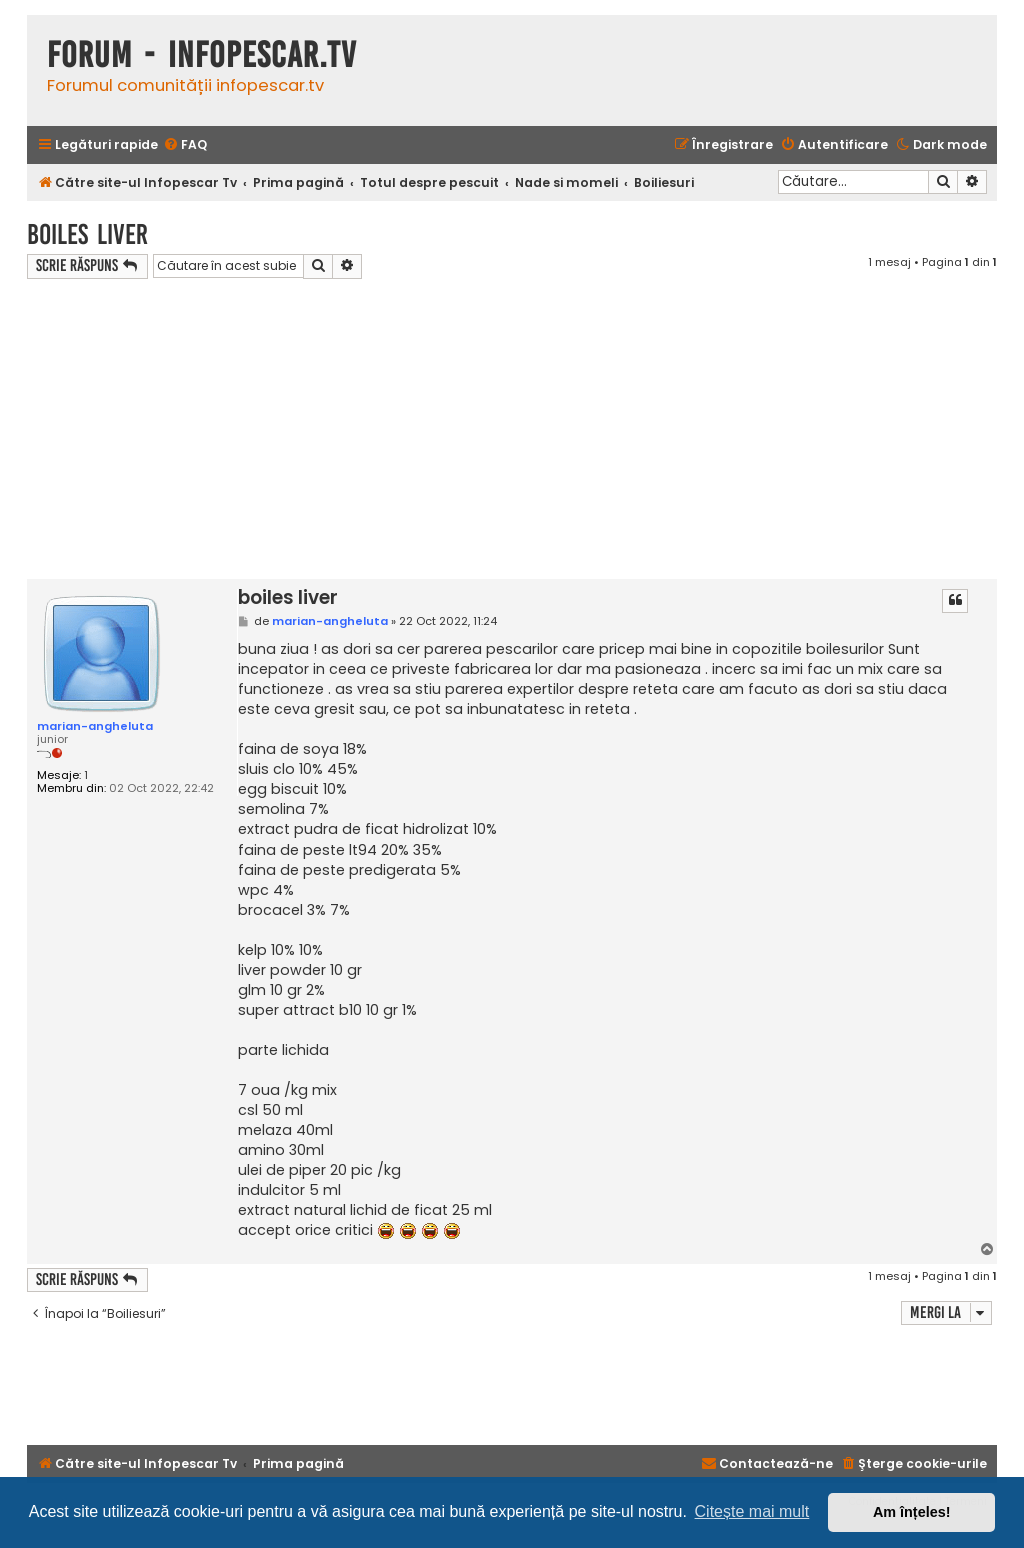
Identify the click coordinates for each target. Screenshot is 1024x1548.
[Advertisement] (512, 429)
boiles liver (87, 234)
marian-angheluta (95, 726)
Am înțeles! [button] (912, 1512)
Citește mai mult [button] (752, 1511)
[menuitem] (185, 145)
